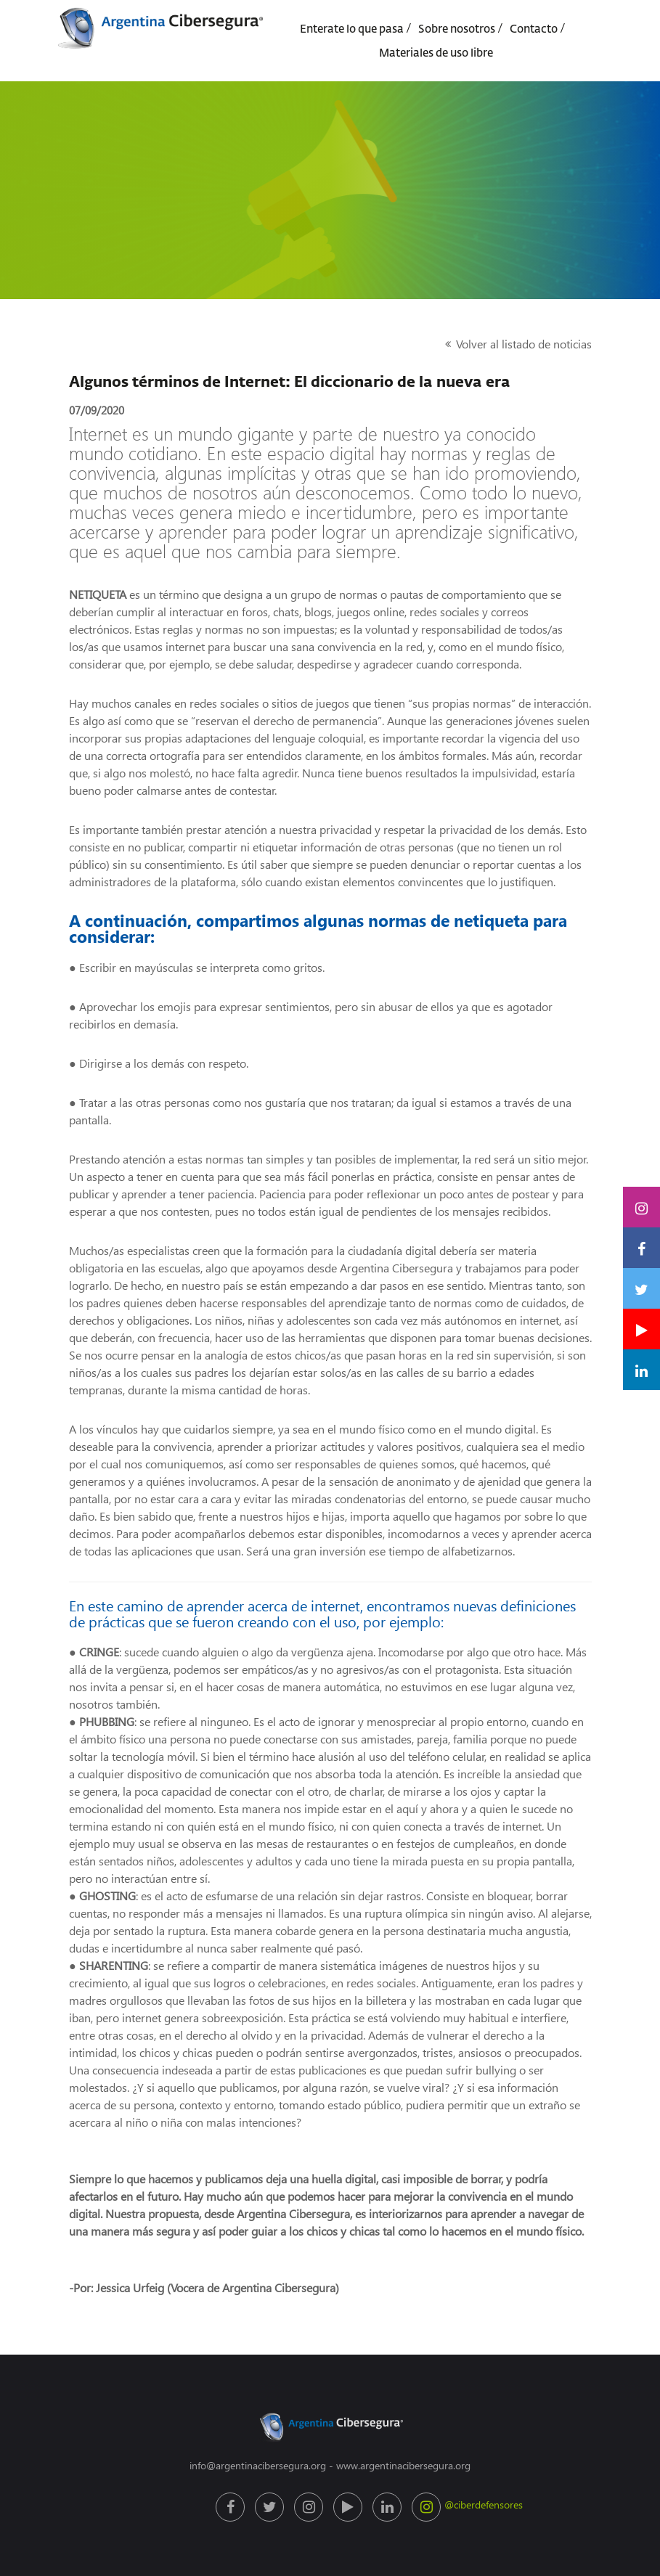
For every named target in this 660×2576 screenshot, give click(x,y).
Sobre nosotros (456, 29)
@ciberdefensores (428, 2507)
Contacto (534, 29)
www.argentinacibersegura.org (403, 2465)
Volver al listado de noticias (524, 343)
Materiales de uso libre (436, 53)
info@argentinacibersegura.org (258, 2465)
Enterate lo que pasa (352, 29)
